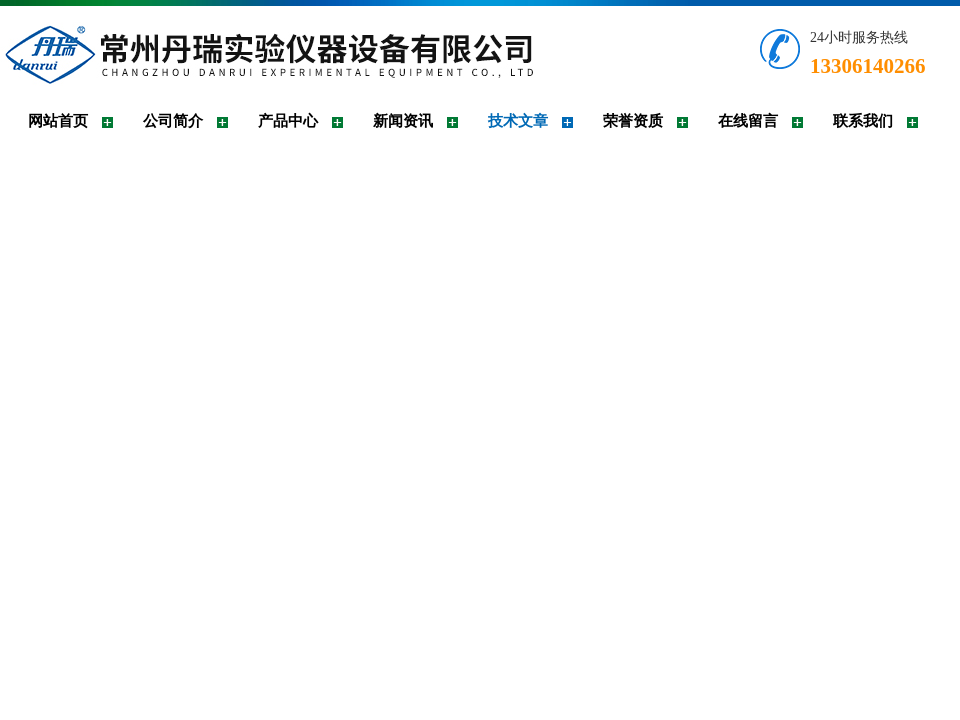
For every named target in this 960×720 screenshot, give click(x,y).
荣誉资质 (633, 121)
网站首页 (58, 121)
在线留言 (748, 121)
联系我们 (863, 121)
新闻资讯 (403, 121)
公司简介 (173, 121)
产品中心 (288, 121)
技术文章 (518, 121)
